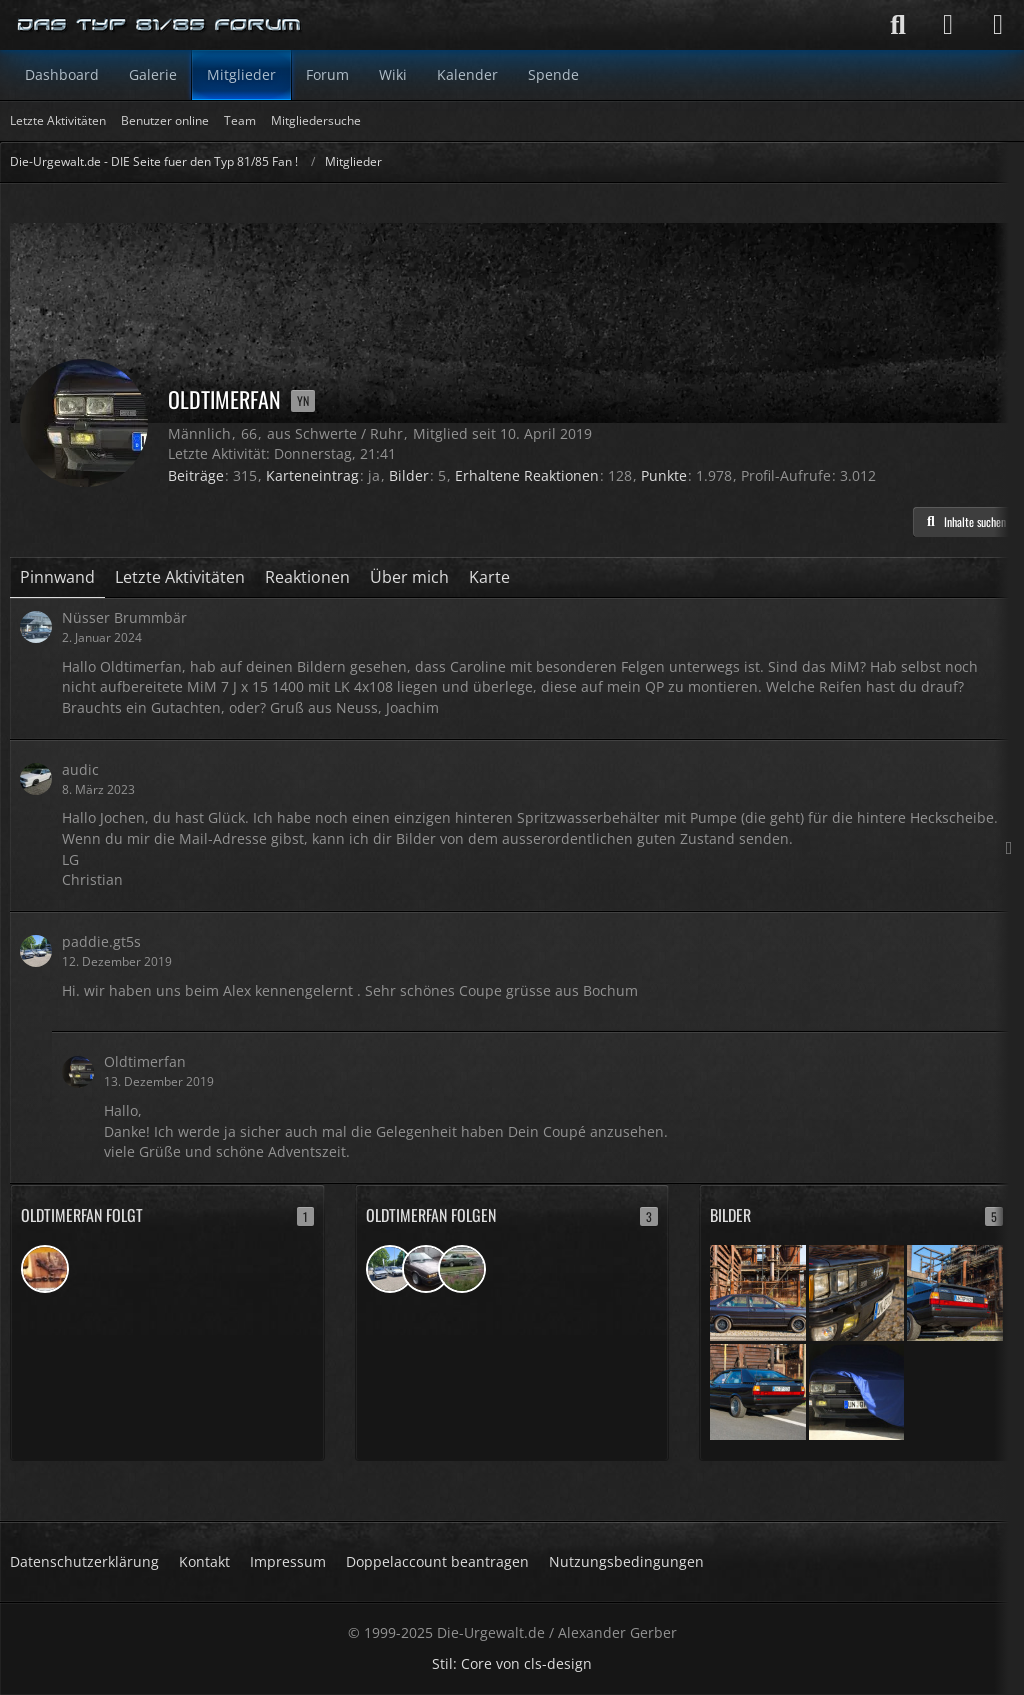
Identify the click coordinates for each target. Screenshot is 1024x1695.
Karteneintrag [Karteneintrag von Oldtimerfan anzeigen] (312, 475)
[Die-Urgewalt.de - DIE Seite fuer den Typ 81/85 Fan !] (160, 25)
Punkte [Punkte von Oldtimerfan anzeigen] (664, 475)
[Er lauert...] (857, 1390)
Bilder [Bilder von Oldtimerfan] (409, 475)
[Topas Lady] (462, 1269)
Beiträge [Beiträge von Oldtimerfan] (196, 475)
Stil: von (512, 1663)
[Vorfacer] (426, 1269)
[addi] (45, 1269)
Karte (489, 577)
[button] (963, 522)
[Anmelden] (948, 25)
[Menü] (998, 25)
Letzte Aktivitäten (180, 577)
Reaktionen (307, 577)
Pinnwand (57, 577)
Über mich (409, 577)
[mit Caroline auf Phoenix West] (758, 1291)
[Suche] (898, 25)
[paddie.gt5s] (390, 1269)
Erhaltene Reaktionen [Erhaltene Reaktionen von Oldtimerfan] (527, 475)
